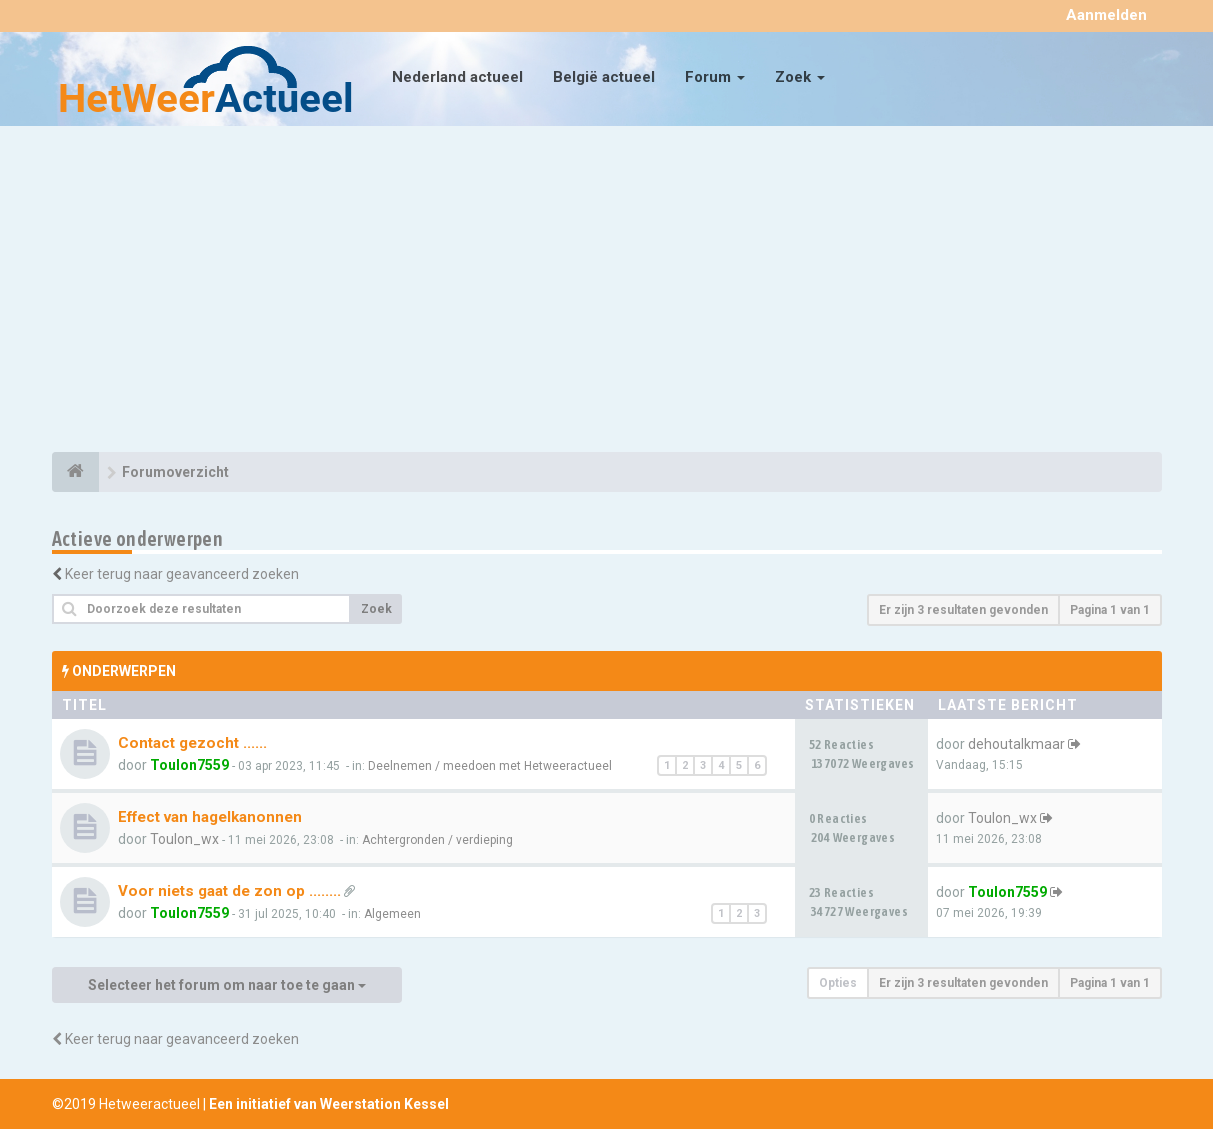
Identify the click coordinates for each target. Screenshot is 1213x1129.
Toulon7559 (189, 765)
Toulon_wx (184, 839)
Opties (838, 983)
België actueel (604, 77)
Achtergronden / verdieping (437, 840)
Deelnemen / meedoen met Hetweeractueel (490, 766)
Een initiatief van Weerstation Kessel (329, 1104)
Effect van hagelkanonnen (210, 817)
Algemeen (392, 914)
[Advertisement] (607, 292)
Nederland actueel (457, 77)
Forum (715, 77)
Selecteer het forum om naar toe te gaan (227, 985)
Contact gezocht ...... (192, 743)
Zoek (800, 77)
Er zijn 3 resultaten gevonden (963, 610)
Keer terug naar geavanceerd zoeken (182, 574)
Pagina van (1110, 610)
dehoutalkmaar (1016, 744)
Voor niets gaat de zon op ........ (229, 891)
